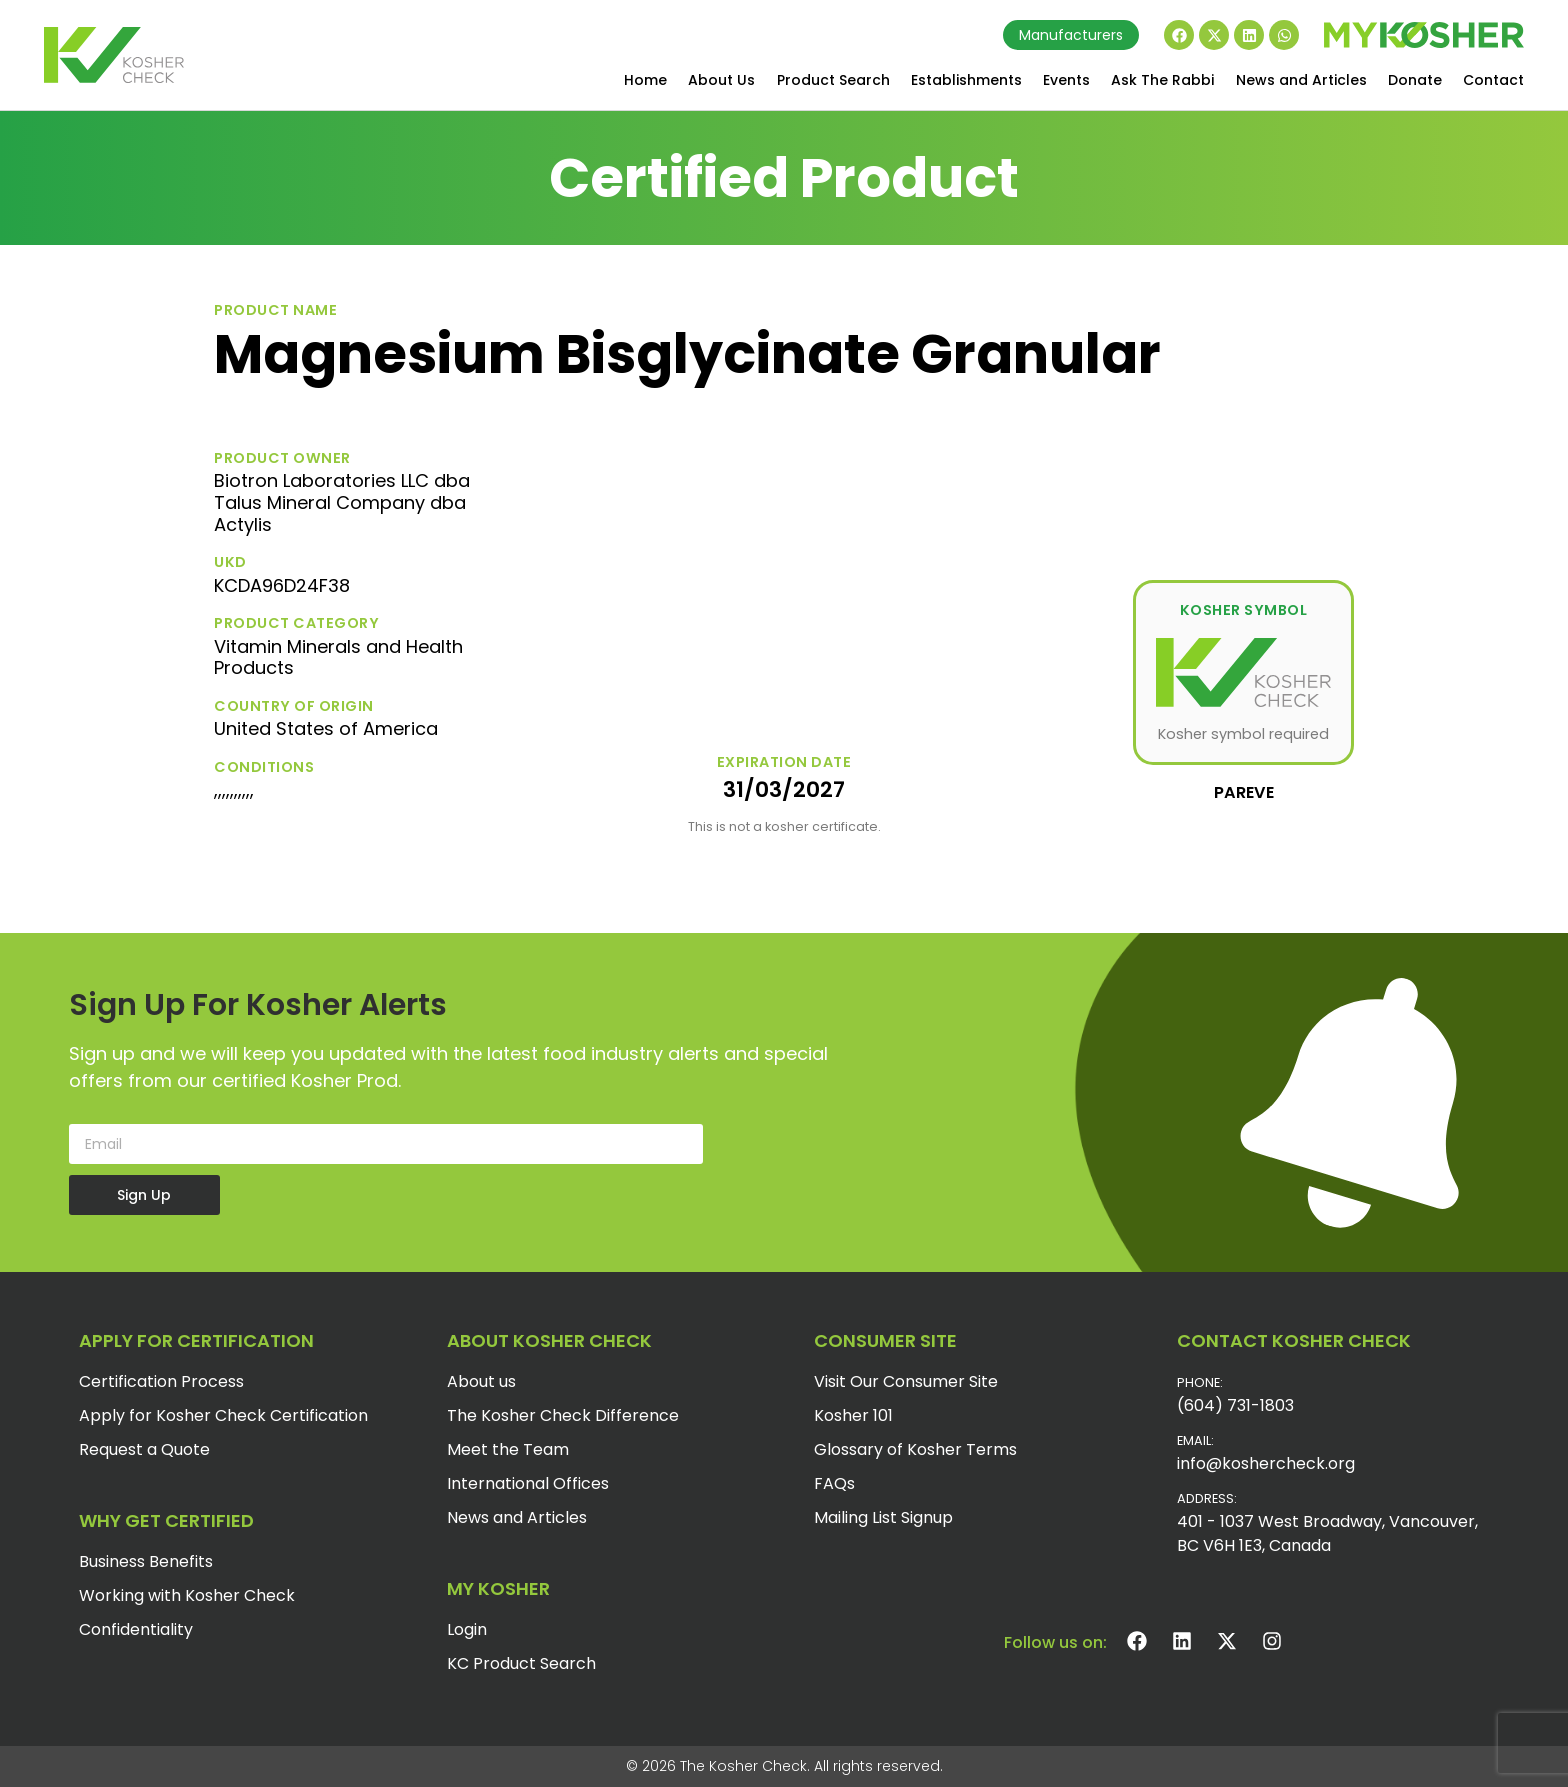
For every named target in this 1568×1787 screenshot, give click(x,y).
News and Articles (1301, 80)
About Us (721, 80)
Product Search (833, 80)
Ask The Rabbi (1162, 80)
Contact (1493, 80)
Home (645, 80)
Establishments (966, 80)
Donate (1415, 80)
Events (1066, 80)
